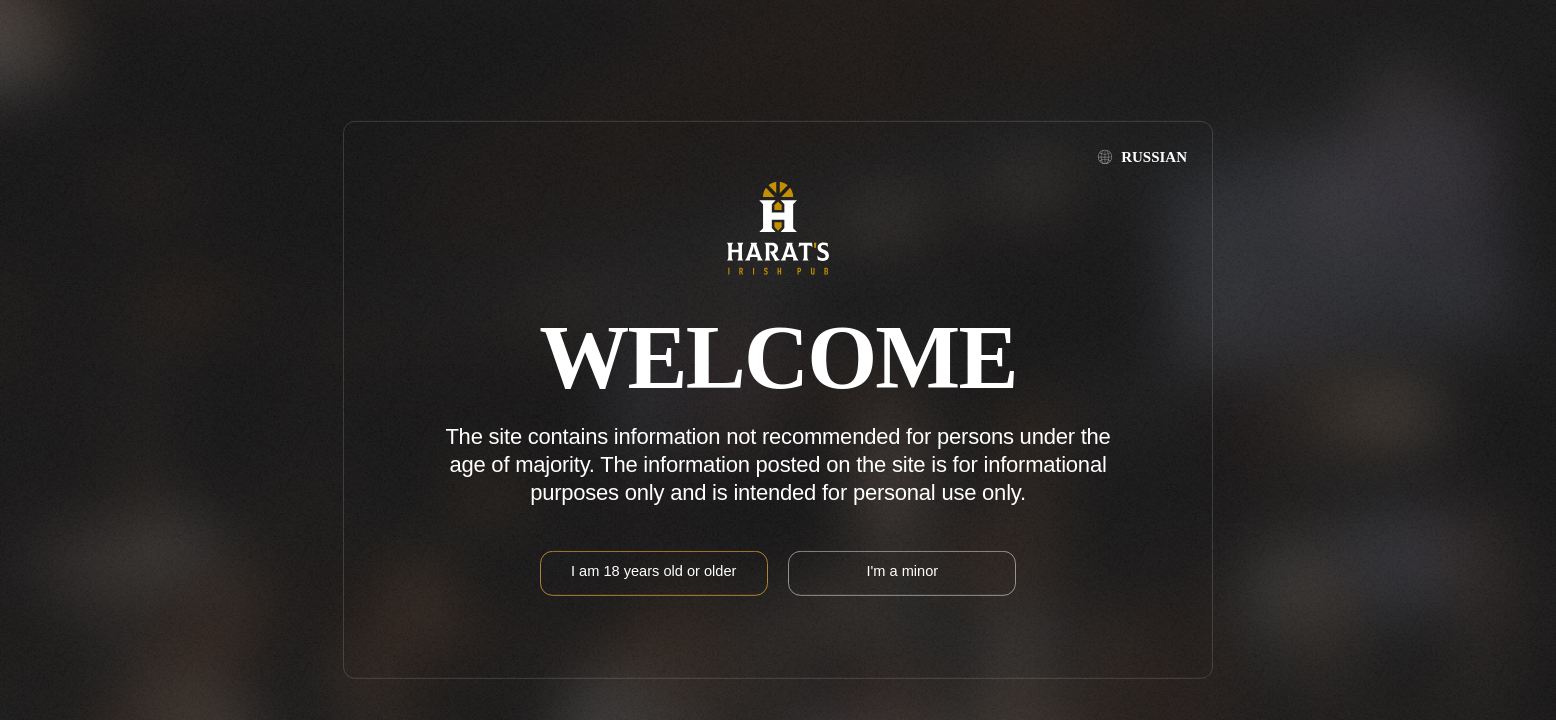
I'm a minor (902, 571)
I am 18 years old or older (653, 571)
